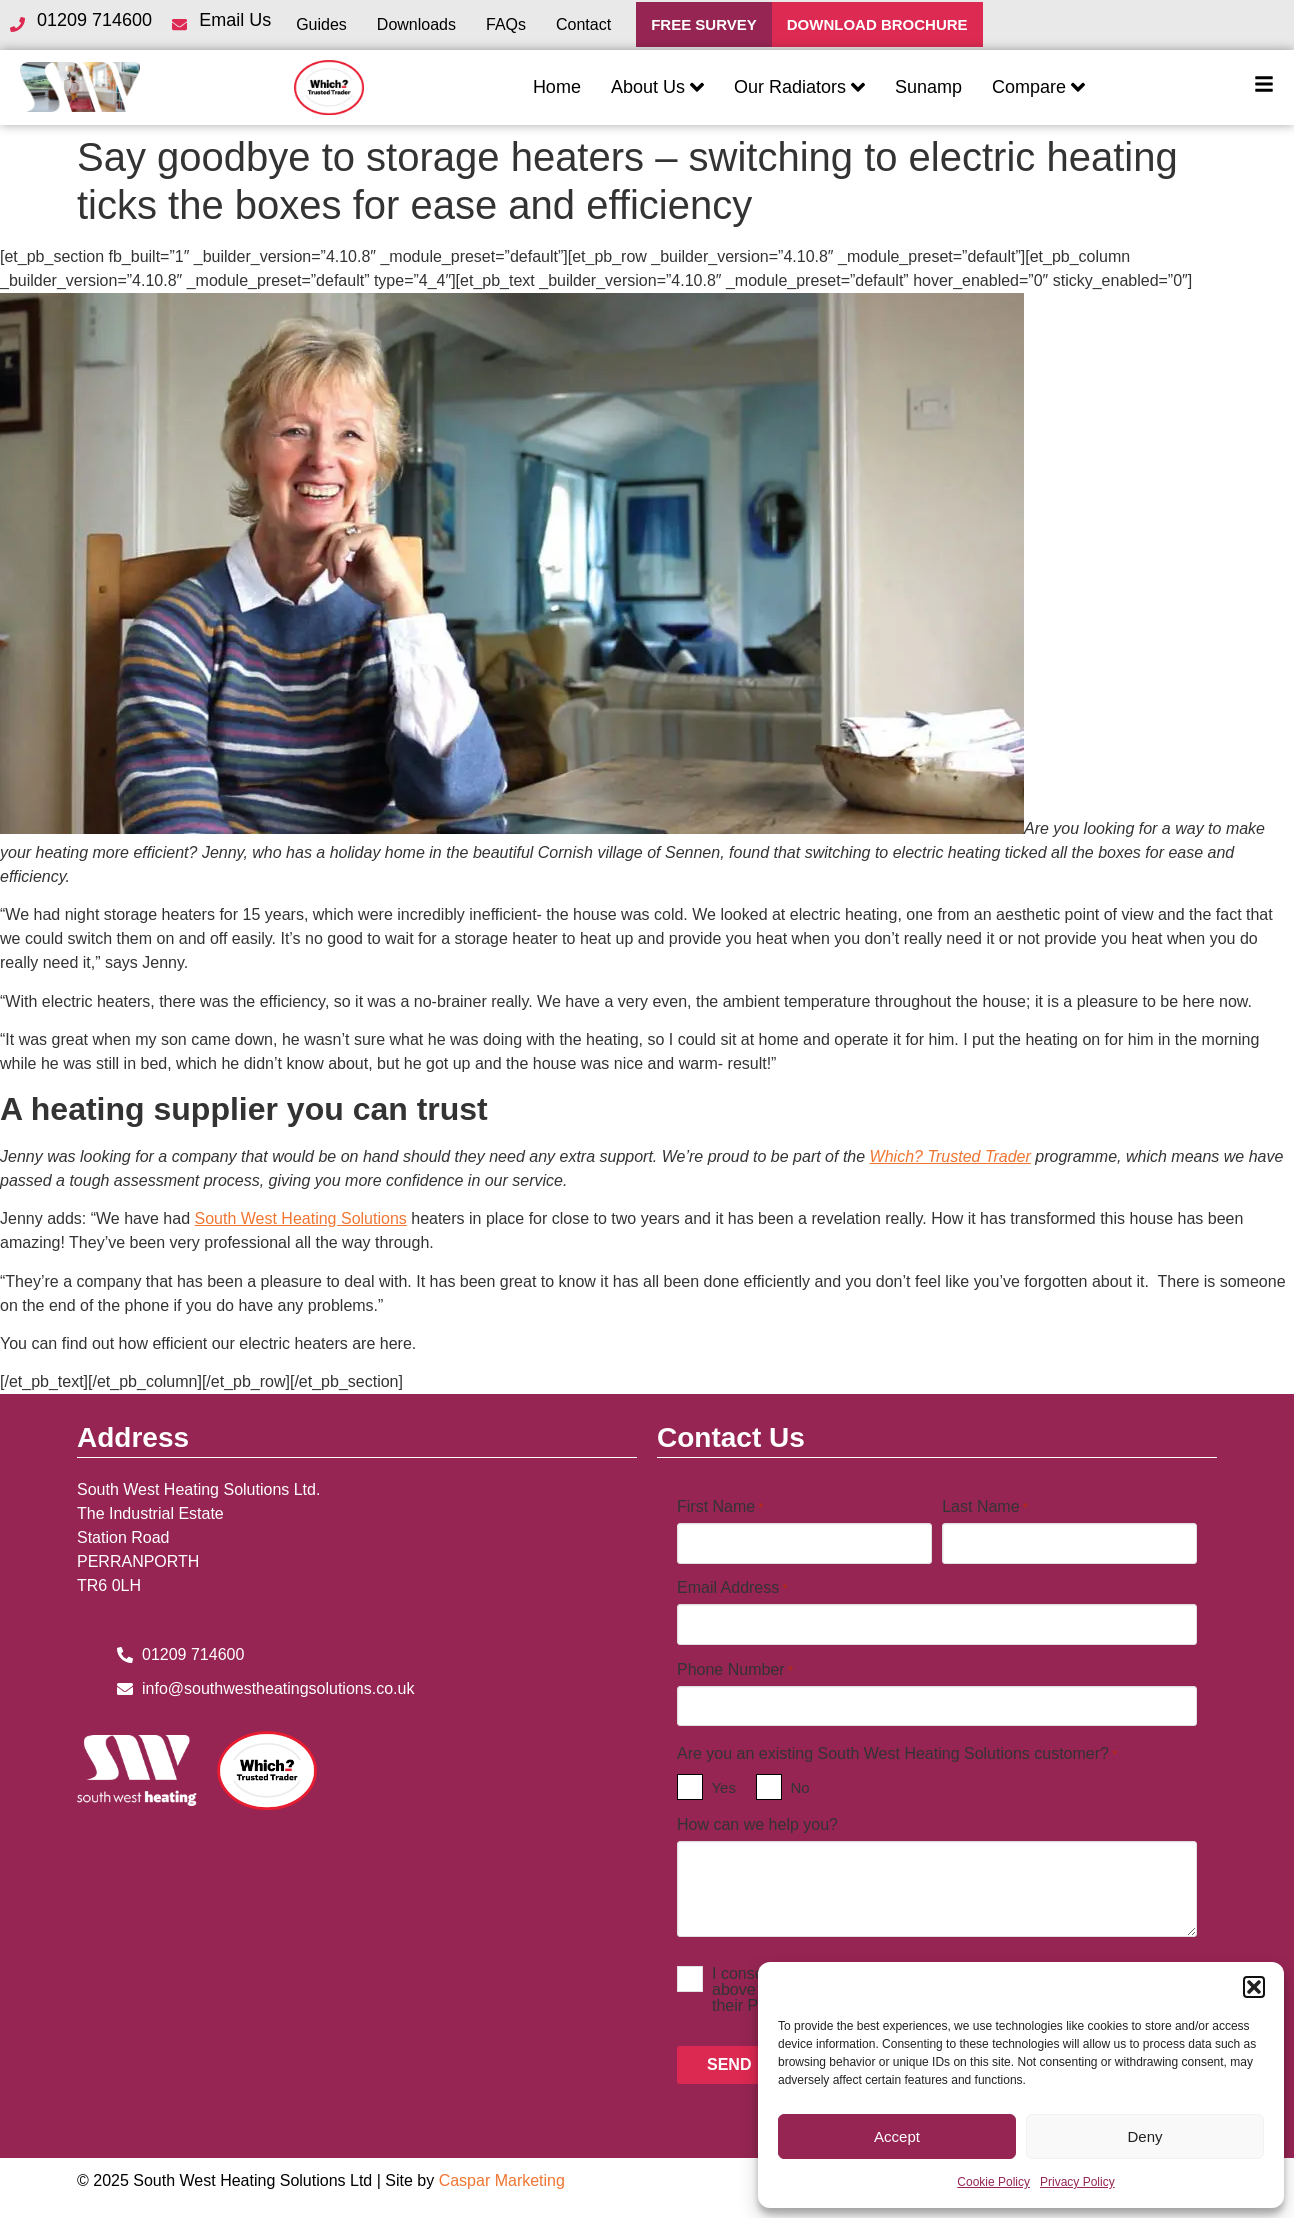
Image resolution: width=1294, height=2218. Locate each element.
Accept (897, 2136)
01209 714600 (94, 20)
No (799, 1787)
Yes (723, 1787)
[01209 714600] (17, 25)
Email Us (235, 20)
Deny (1144, 2136)
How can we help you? (757, 1825)
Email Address (732, 1588)
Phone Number (735, 1670)
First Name (720, 1507)
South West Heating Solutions (301, 1218)
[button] (1254, 1987)
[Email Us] (179, 25)
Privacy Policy (1077, 2182)
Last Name (985, 1507)
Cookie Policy (993, 2182)
